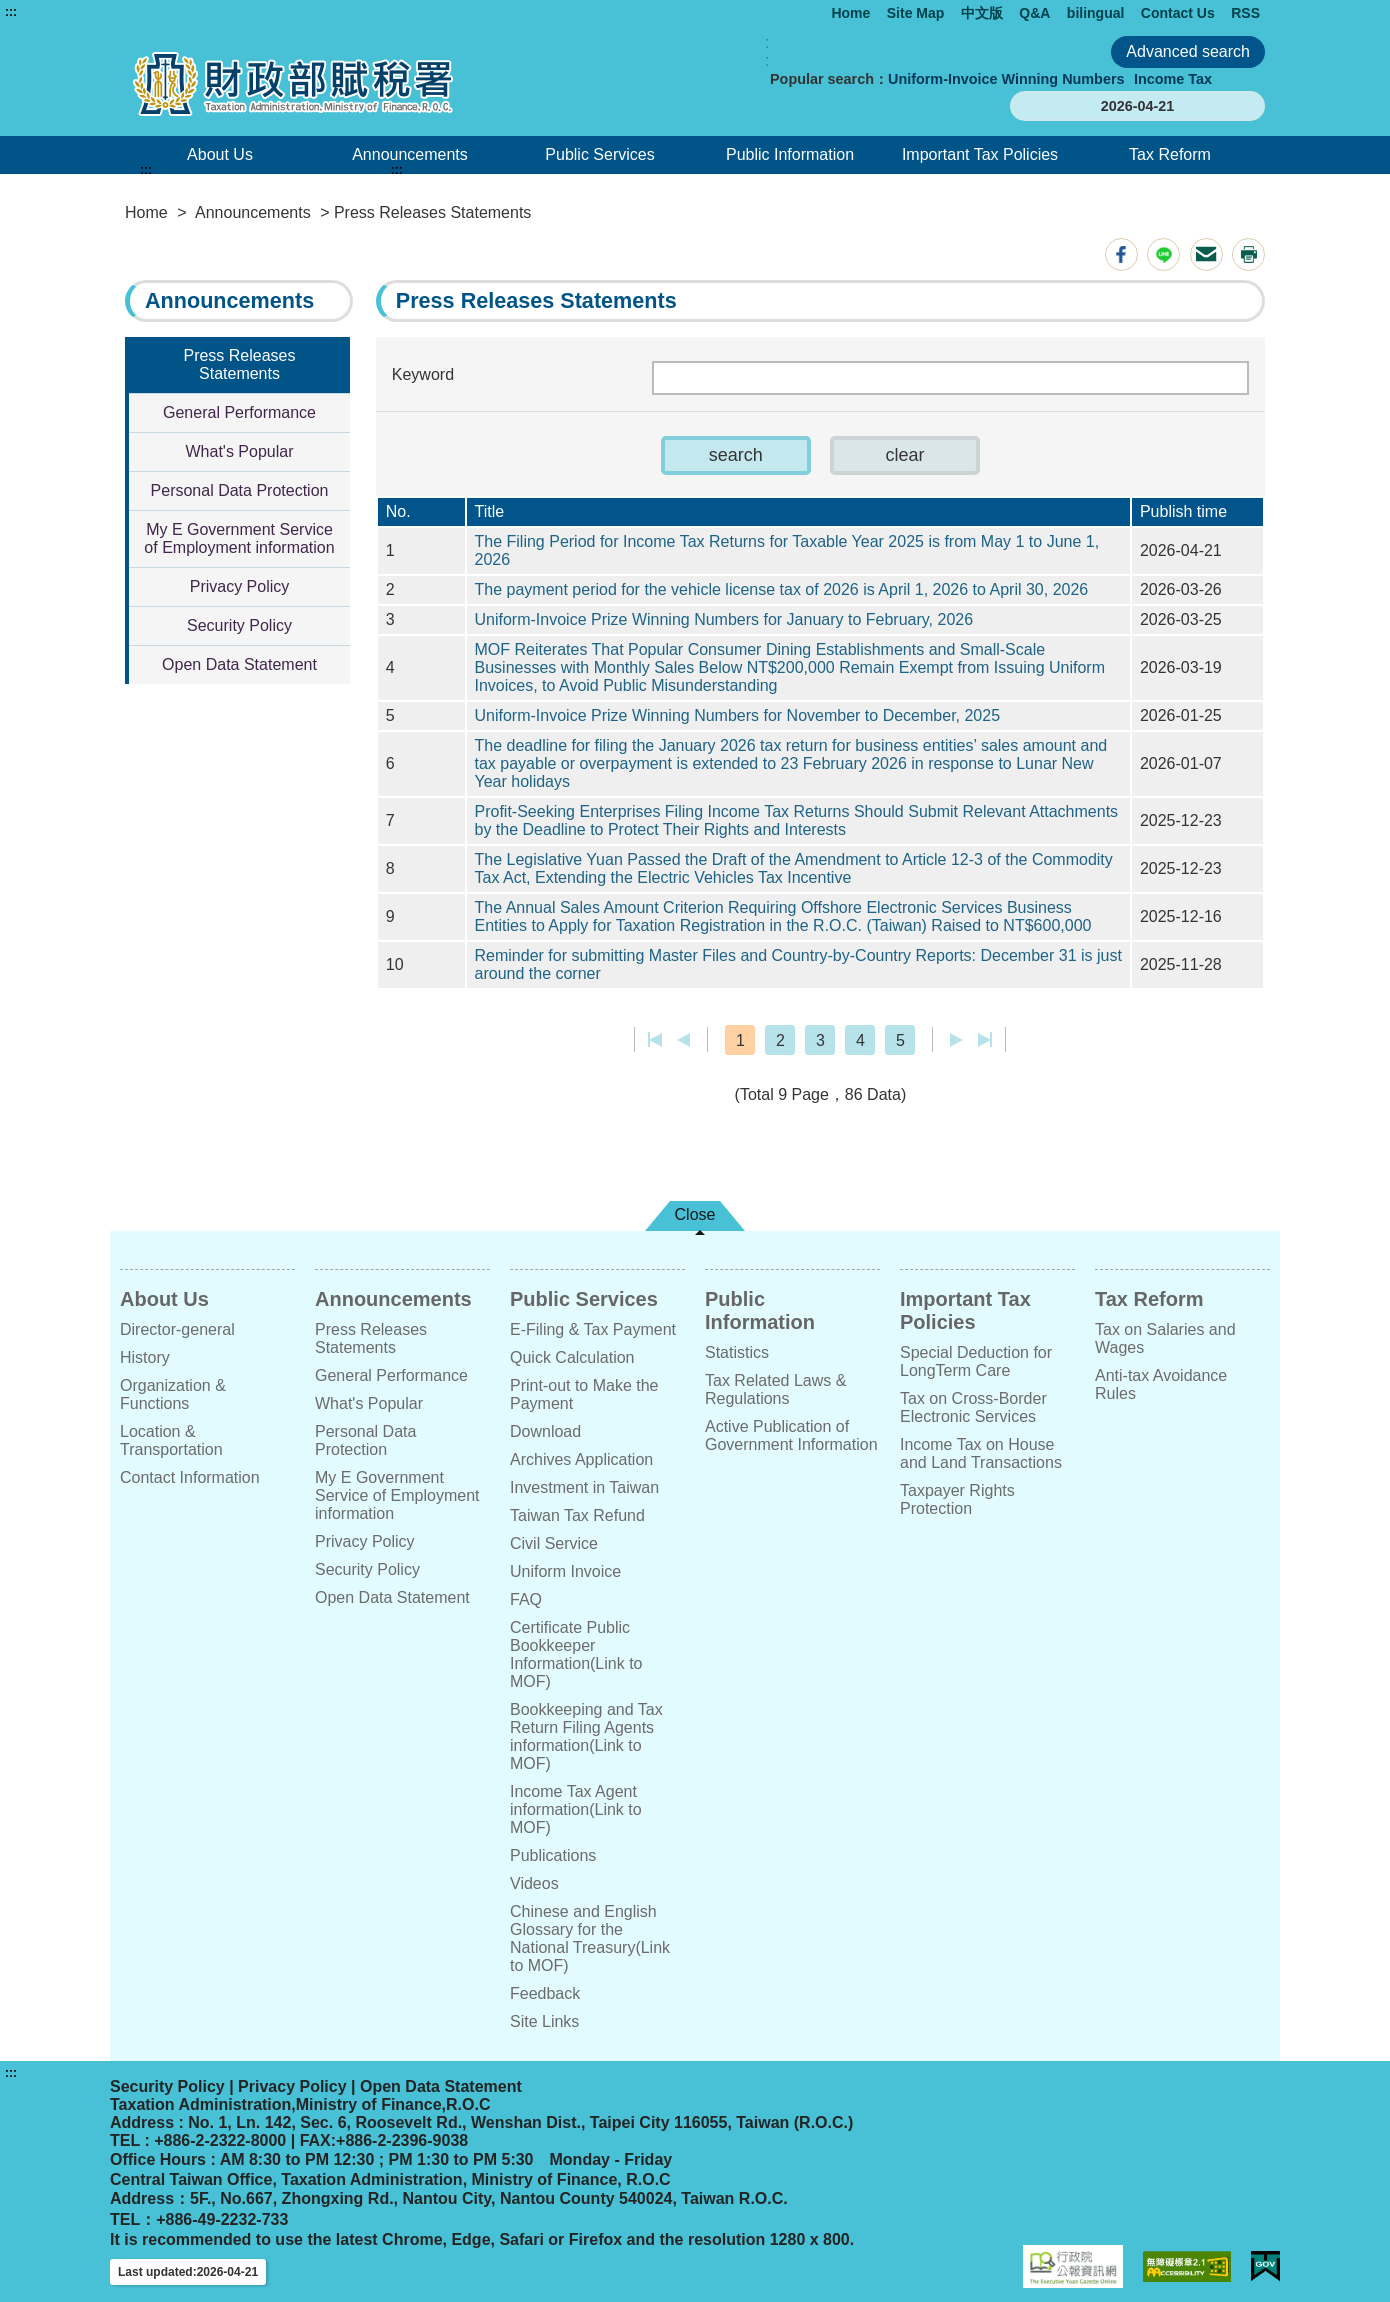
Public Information (790, 154)
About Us (220, 154)
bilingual (1096, 13)
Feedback (545, 1993)
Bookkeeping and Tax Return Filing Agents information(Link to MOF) (586, 1736)
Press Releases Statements (239, 364)
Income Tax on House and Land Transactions (981, 1453)
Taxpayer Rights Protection (957, 1499)
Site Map (916, 13)
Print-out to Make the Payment (584, 1394)
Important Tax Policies (980, 154)
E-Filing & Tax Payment (593, 1329)
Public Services (599, 154)
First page (655, 1040)
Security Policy (239, 625)
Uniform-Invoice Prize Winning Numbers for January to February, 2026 (724, 619)
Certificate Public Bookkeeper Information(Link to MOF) (576, 1654)
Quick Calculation (572, 1357)
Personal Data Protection (240, 490)
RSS (1245, 13)
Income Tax (1173, 79)
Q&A (1034, 13)
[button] (736, 455)
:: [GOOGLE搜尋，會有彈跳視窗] (767, 51)
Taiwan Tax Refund (577, 1515)
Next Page (956, 1040)
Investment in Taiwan (584, 1487)
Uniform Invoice (565, 1571)
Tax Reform (1170, 154)
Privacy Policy (240, 586)
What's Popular (240, 451)
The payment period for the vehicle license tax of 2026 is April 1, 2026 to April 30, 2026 (782, 589)
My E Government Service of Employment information (239, 538)
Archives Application (581, 1459)
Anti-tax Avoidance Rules (1161, 1384)
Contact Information (190, 1477)
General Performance (239, 412)
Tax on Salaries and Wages (1165, 1338)
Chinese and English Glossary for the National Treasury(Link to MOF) (590, 1938)
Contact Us (1178, 13)
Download (545, 1431)
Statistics (737, 1352)
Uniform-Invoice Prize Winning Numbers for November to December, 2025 (738, 715)
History (145, 1357)
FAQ (526, 1599)
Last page (984, 1040)
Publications (553, 1855)
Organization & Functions (173, 1394)
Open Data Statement (239, 664)
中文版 (982, 13)
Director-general (177, 1329)
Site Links (544, 2021)
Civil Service (554, 1543)
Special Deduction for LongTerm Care (976, 1361)
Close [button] (695, 1214)
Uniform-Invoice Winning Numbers (1006, 79)
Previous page (683, 1040)
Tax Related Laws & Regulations (775, 1389)
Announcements (410, 154)
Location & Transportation (171, 1440)
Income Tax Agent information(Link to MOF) (576, 1809)
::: (11, 12)
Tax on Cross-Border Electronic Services (973, 1407)
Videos (534, 1883)
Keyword (423, 374)
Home (850, 13)
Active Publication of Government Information (791, 1435)
